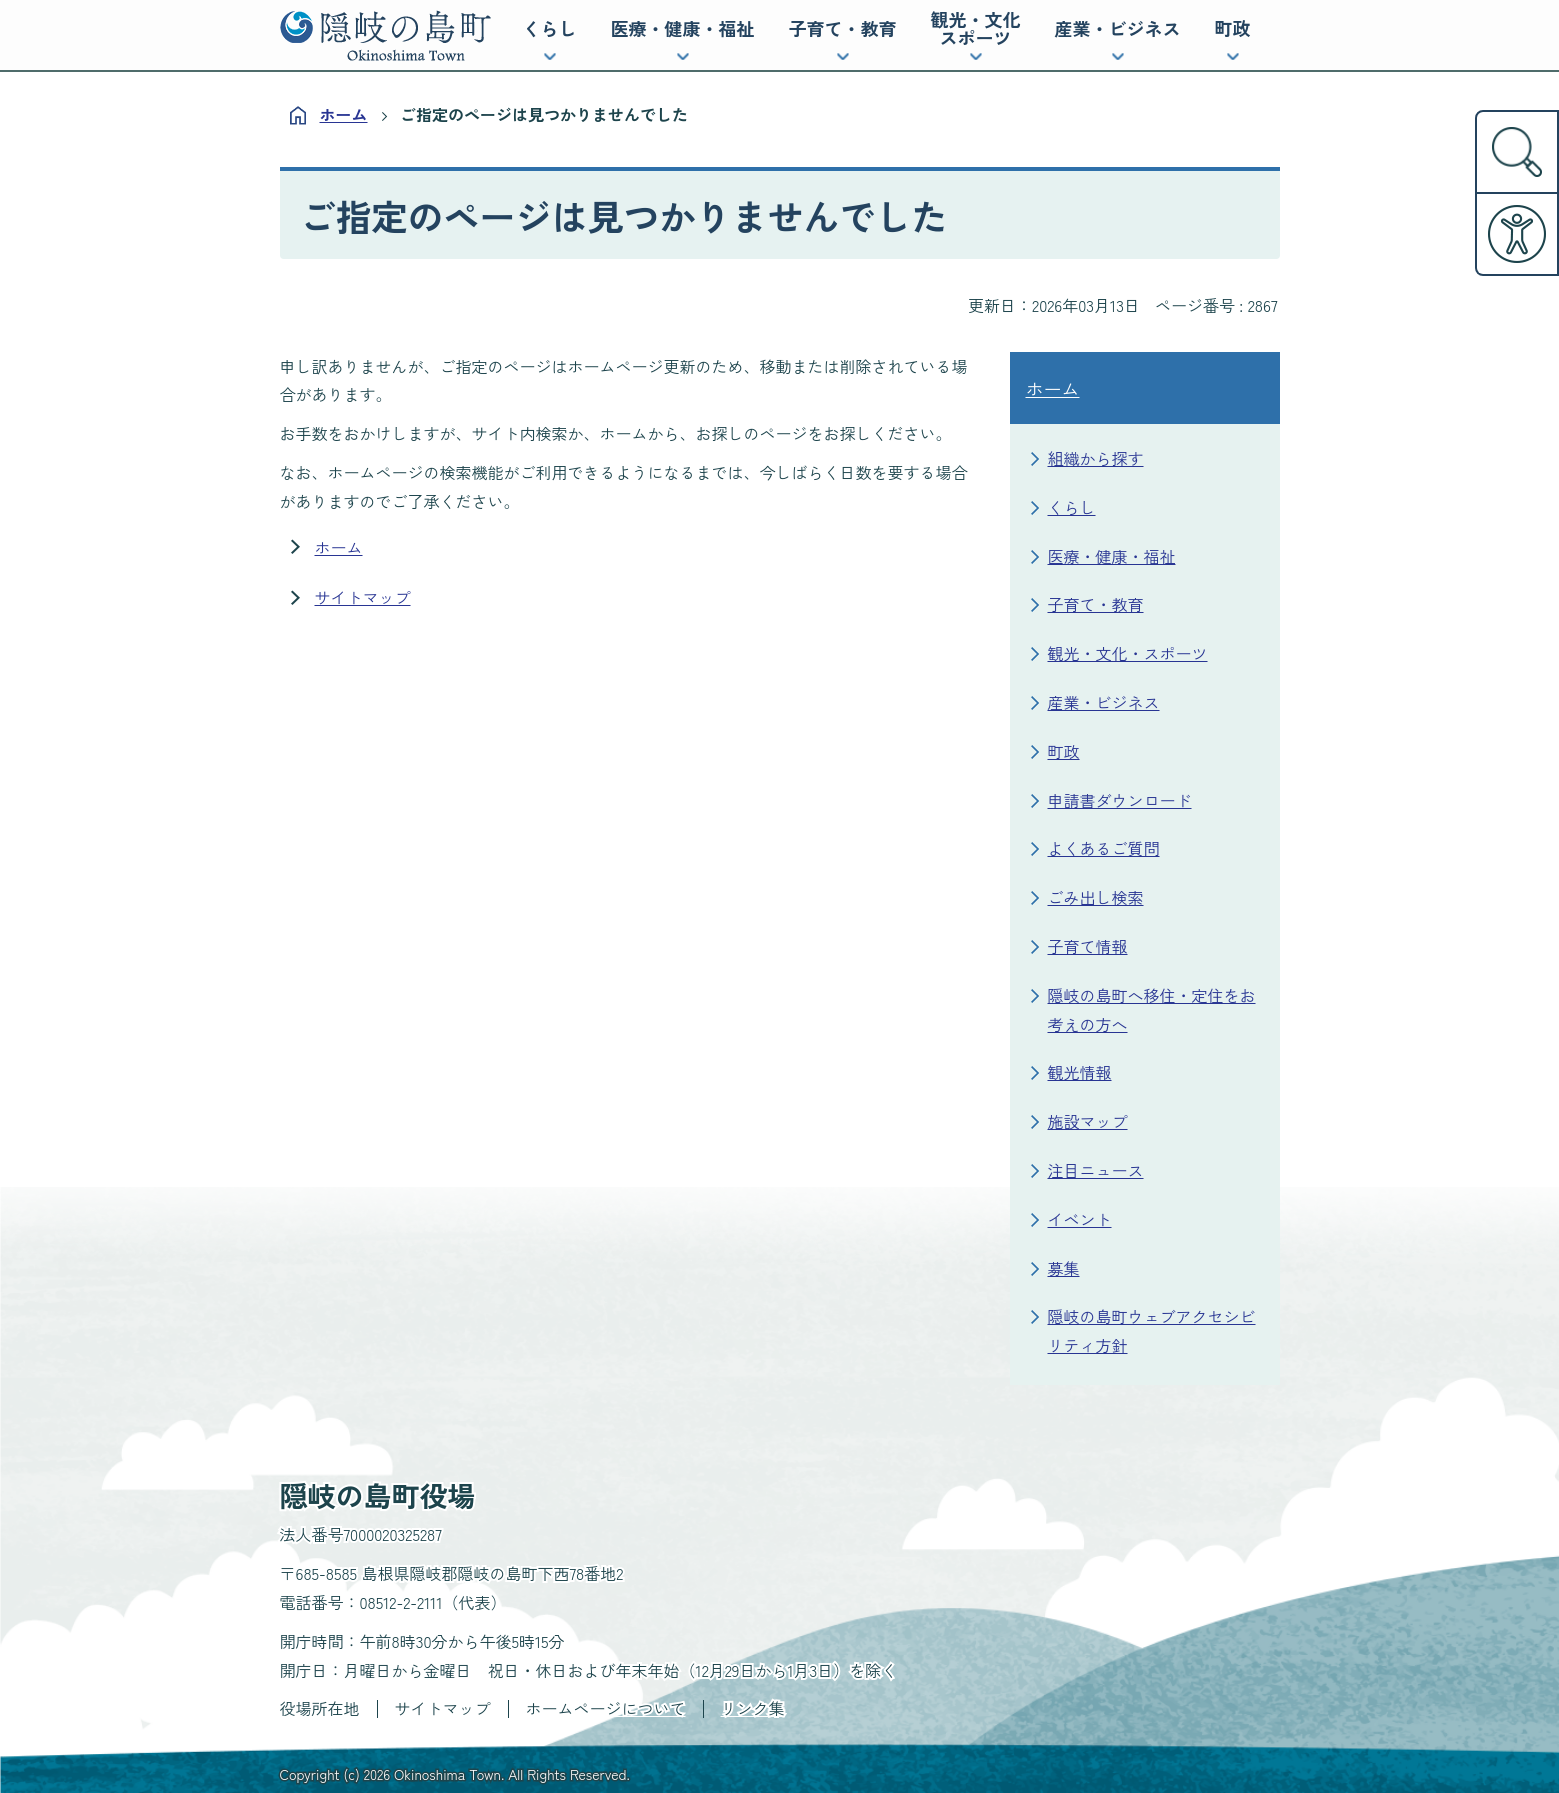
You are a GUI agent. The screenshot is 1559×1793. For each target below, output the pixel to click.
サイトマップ (363, 597)
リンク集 (753, 1708)
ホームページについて (606, 1708)
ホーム (344, 114)
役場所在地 (320, 1708)
